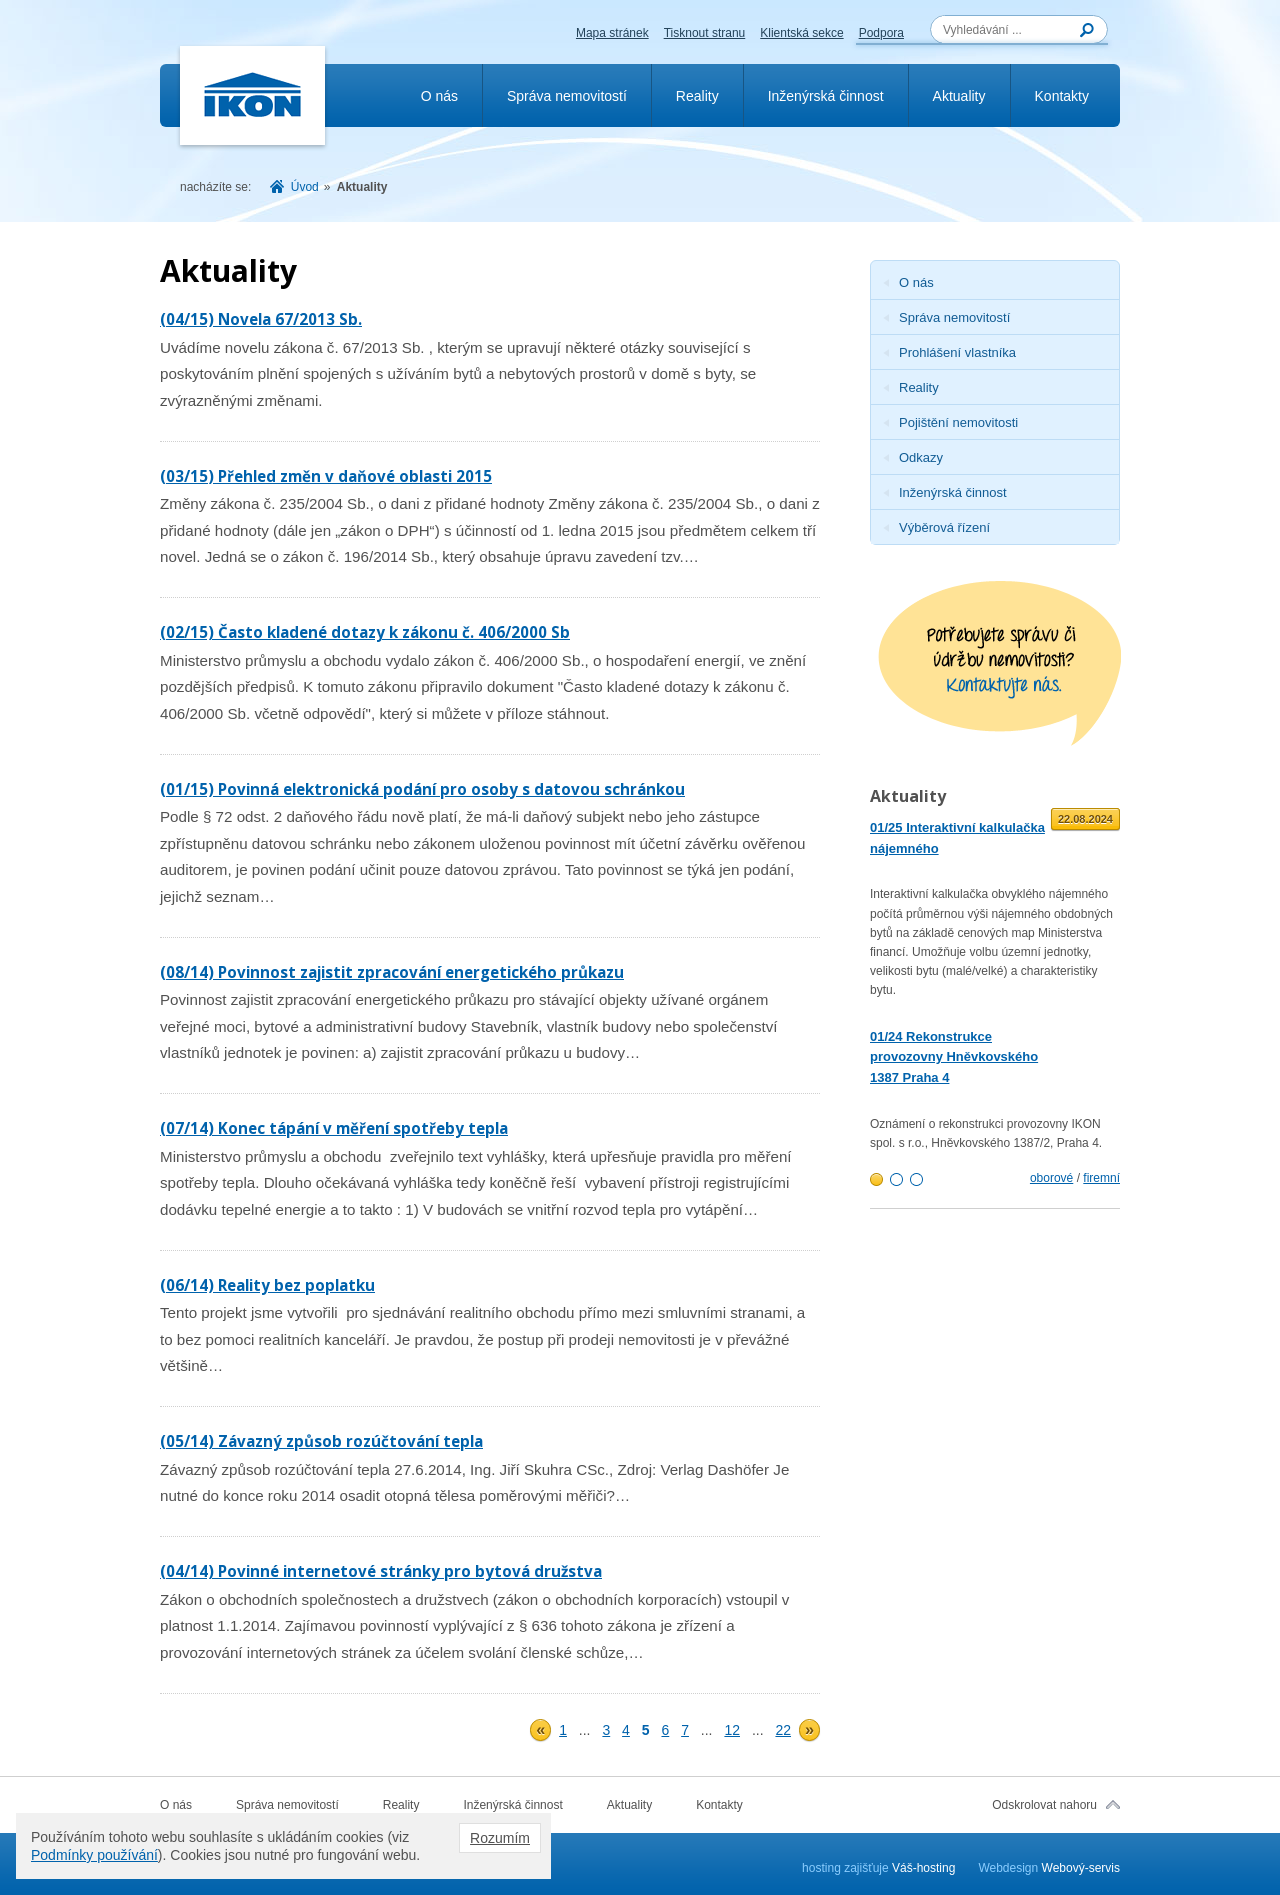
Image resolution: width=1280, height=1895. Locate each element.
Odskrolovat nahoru (1044, 1805)
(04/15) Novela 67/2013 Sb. (261, 319)
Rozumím (500, 1838)
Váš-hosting (923, 1868)
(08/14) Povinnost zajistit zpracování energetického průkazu (392, 972)
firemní (1101, 1178)
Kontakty (1062, 96)
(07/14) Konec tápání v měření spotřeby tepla (334, 1128)
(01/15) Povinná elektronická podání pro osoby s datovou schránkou (422, 789)
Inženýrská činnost (826, 96)
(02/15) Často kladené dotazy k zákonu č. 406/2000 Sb (365, 632)
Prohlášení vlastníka (957, 352)
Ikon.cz (253, 96)
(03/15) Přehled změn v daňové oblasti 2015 (326, 476)
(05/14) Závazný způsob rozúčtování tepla (321, 1441)
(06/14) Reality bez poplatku (267, 1285)
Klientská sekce (801, 33)
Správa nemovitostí (567, 96)
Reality (697, 96)
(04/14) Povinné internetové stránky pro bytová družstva (381, 1571)
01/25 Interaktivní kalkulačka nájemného (957, 838)
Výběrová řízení (944, 527)
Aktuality (959, 96)
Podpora (881, 33)
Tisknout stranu (705, 33)
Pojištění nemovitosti (958, 422)
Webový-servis (1081, 1868)
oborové (1051, 1178)
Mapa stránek (612, 33)
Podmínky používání (94, 1855)
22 (783, 1730)
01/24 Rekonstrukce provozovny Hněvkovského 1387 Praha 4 (954, 1057)
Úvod (305, 187)
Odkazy (921, 457)
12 (732, 1730)
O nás (439, 96)
